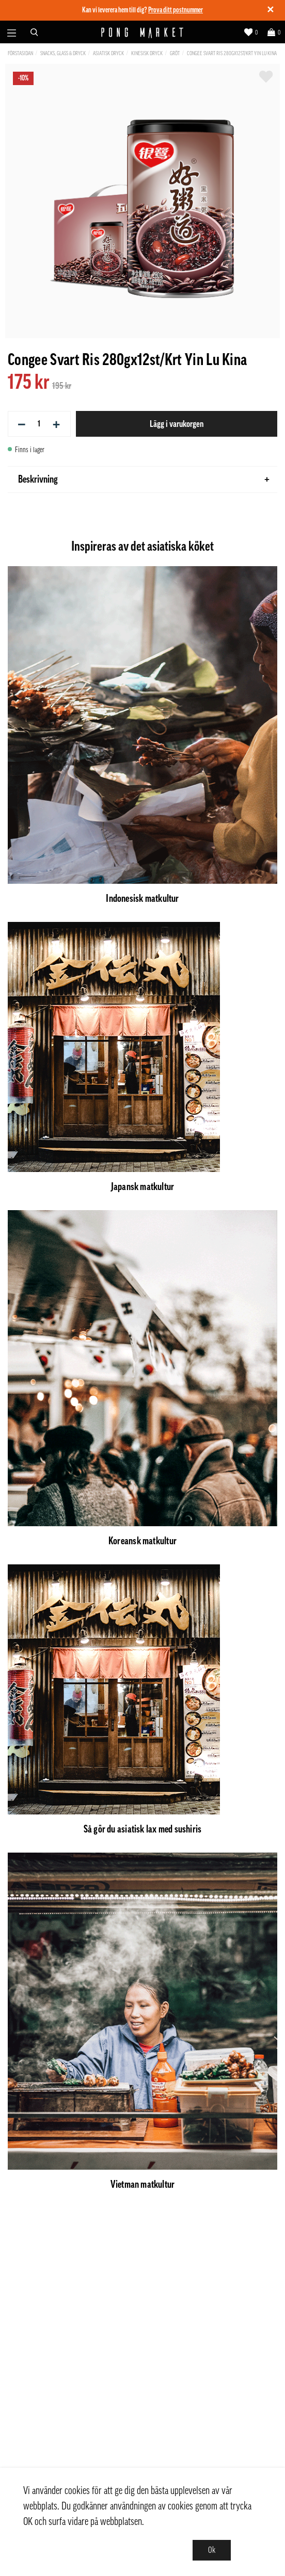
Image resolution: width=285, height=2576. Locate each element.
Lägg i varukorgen (176, 423)
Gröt (175, 53)
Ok (211, 2550)
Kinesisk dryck (147, 53)
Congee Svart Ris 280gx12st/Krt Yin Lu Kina (232, 53)
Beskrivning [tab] (144, 479)
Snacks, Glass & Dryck (63, 53)
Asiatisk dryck (108, 53)
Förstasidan (20, 53)
